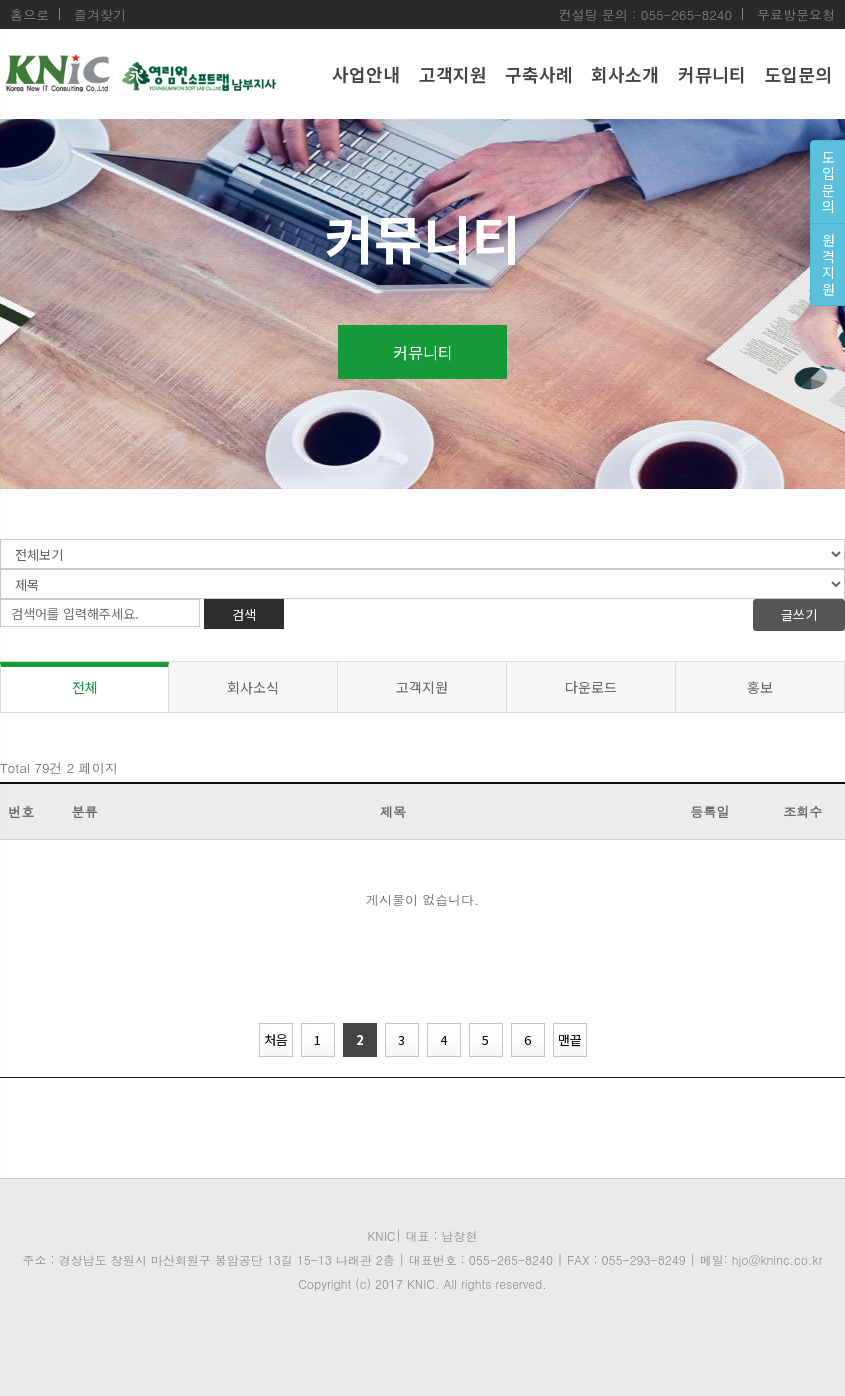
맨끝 (570, 1039)
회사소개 (625, 74)
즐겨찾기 (100, 14)
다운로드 (591, 687)
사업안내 (366, 74)
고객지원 (453, 74)
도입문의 (798, 74)
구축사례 (539, 74)
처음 (276, 1039)
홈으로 (29, 15)
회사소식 (253, 687)
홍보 (760, 687)
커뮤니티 (712, 74)
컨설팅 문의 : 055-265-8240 (645, 15)
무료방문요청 (796, 14)
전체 (85, 687)
